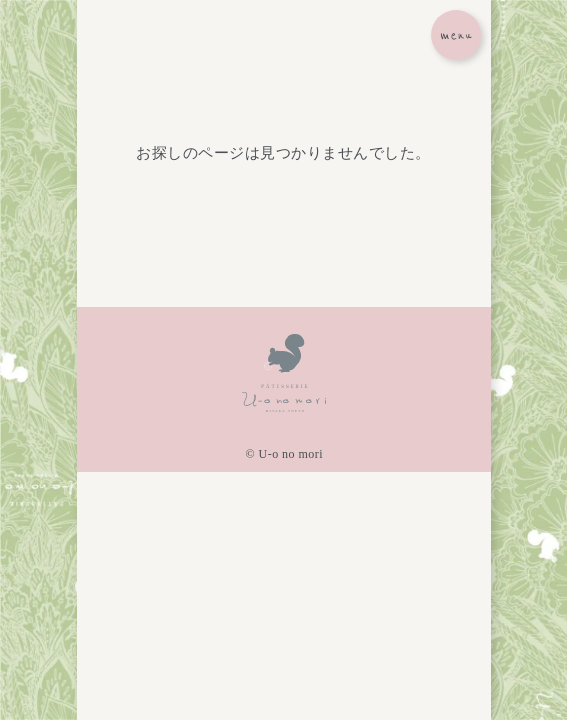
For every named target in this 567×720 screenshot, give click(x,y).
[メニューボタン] (456, 35)
